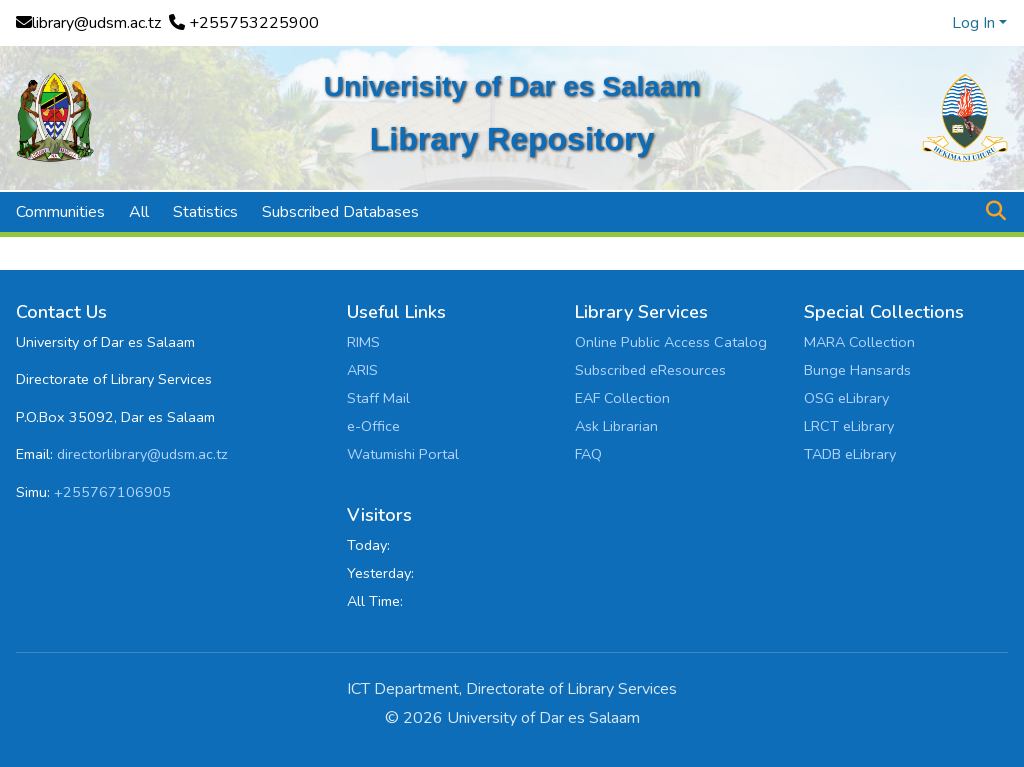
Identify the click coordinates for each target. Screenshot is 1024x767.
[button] (995, 212)
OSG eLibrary (846, 398)
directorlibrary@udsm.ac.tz (142, 454)
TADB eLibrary (850, 454)
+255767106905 (112, 492)
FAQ (588, 454)
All (139, 212)
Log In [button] (975, 23)
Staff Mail (378, 398)
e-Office (373, 426)
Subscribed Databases (340, 212)
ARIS (362, 370)
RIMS (363, 342)
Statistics (205, 212)
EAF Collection (622, 398)
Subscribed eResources (650, 370)
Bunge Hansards (857, 370)
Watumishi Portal (403, 454)
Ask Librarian (616, 426)
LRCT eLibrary (849, 426)
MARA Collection (859, 342)
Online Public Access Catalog (671, 342)
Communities (60, 212)
